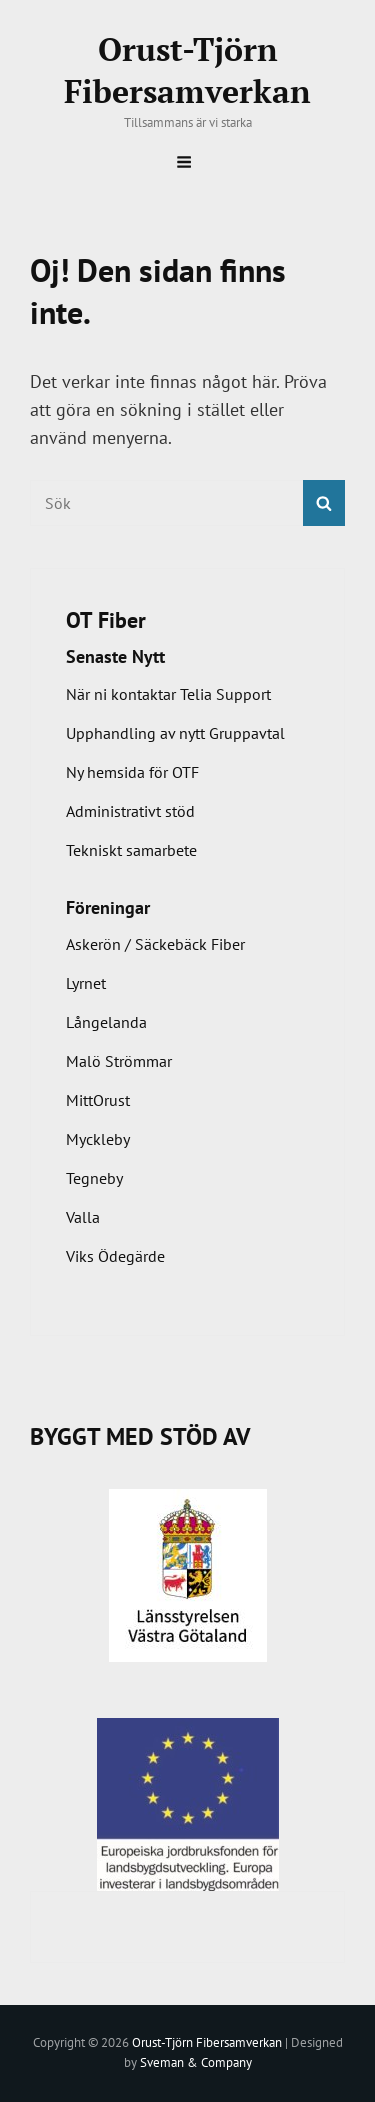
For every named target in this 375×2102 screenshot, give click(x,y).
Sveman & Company (196, 2062)
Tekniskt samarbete (131, 850)
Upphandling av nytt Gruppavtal (175, 733)
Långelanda (106, 1022)
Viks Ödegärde (115, 1256)
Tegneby (94, 1178)
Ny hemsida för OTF (132, 772)
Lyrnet (86, 983)
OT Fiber (106, 620)
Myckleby (98, 1139)
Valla (83, 1217)
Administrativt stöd (130, 811)
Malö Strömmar (119, 1061)
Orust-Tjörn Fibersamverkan (187, 70)
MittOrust (98, 1100)
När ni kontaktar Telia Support (168, 694)
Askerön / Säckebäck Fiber (155, 944)
